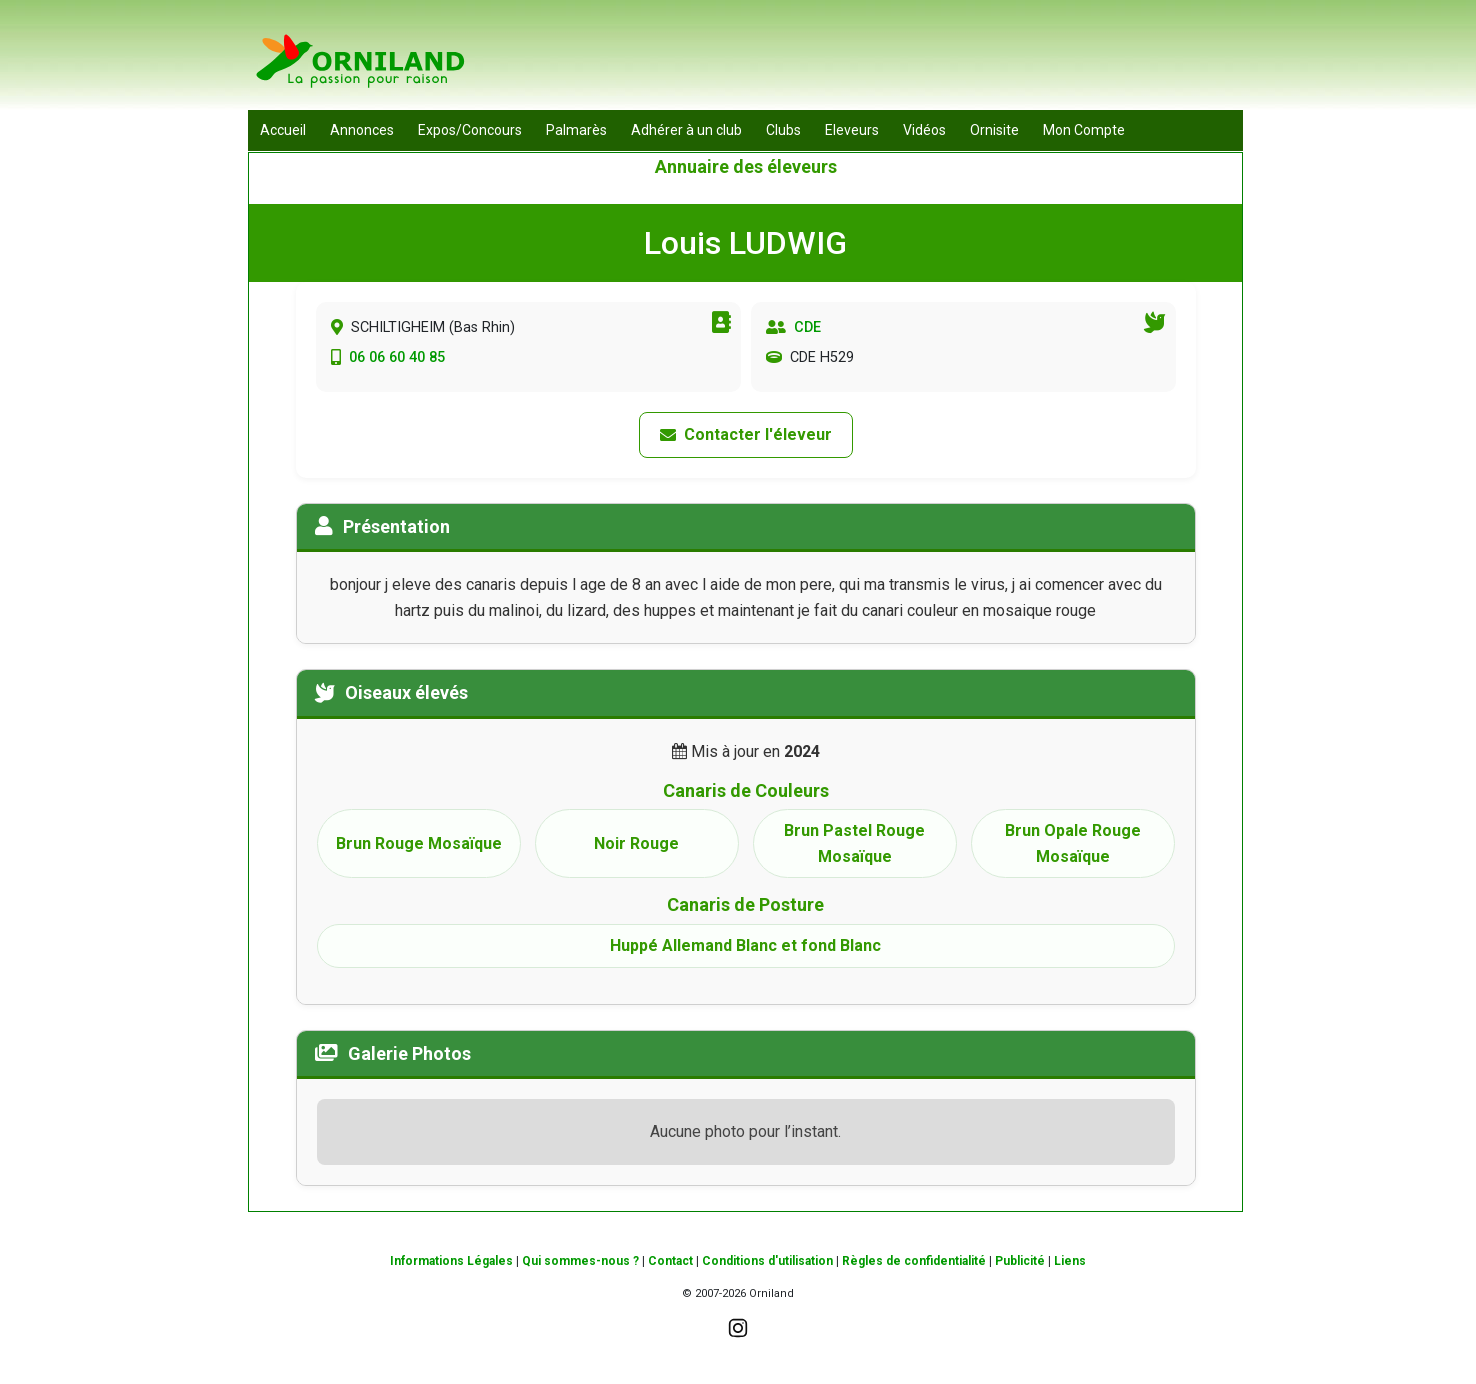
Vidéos (924, 130)
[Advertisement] (879, 60)
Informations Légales (451, 1261)
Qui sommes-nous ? (580, 1261)
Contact (670, 1261)
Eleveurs (852, 130)
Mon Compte (1084, 130)
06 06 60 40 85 (397, 357)
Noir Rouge (636, 843)
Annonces (362, 130)
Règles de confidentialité (914, 1261)
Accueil (283, 130)
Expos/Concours (470, 130)
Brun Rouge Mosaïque (419, 843)
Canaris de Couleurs (746, 790)
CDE (807, 327)
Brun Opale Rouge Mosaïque (1073, 843)
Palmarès (576, 130)
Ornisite (994, 130)
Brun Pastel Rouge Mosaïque (854, 843)
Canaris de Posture (745, 904)
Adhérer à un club (686, 130)
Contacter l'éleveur (746, 434)
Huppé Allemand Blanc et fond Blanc (745, 945)
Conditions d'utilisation (767, 1261)
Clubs (783, 130)
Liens (1070, 1261)
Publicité (1020, 1261)
